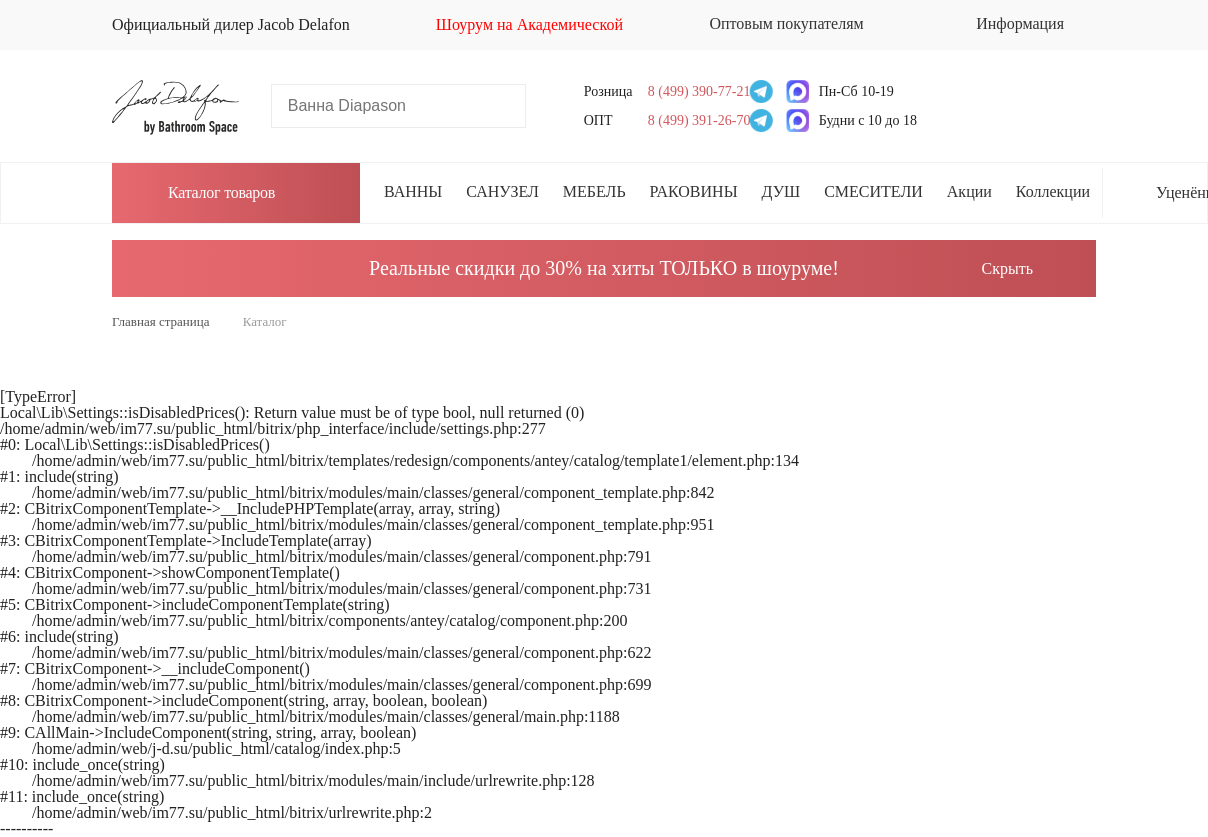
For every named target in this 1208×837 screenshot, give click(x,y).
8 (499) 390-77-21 (693, 91)
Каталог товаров (205, 192)
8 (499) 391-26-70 (693, 120)
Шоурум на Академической (529, 24)
